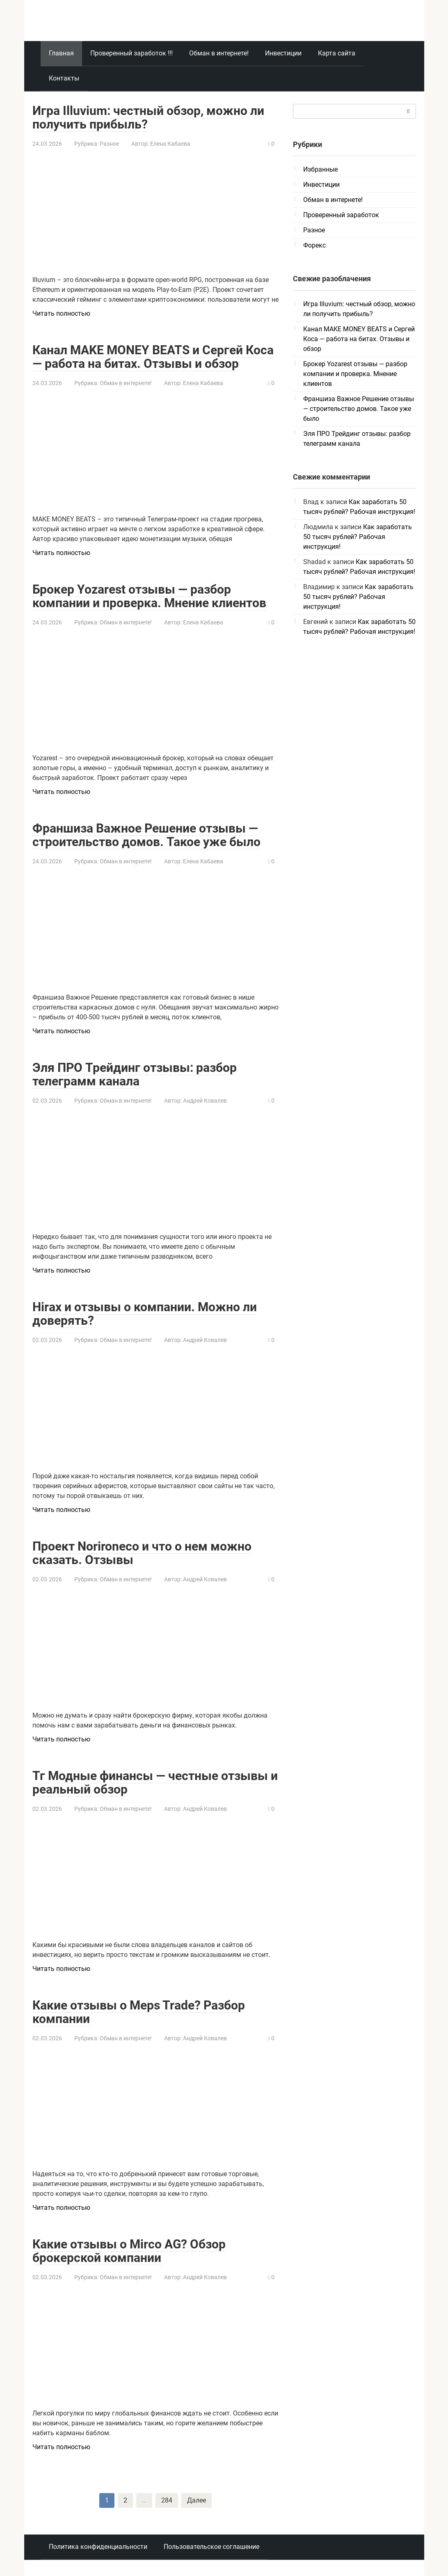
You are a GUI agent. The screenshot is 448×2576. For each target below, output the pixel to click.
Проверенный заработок (341, 215)
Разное (109, 143)
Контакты (64, 78)
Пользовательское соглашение (211, 2547)
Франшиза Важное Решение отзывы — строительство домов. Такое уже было (146, 835)
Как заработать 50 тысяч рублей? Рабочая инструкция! (357, 537)
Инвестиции (283, 53)
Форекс (314, 245)
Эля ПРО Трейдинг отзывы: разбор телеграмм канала (134, 1074)
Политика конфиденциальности (98, 2547)
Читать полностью (61, 313)
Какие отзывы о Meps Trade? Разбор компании (138, 2012)
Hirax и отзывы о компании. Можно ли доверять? (144, 1314)
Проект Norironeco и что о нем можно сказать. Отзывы (141, 1553)
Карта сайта (336, 53)
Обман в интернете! (219, 53)
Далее (196, 2500)
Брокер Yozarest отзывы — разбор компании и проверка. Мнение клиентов (149, 596)
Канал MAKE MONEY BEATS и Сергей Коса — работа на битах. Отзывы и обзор (153, 357)
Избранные (320, 169)
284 (166, 2500)
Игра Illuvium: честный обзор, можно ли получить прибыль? (148, 117)
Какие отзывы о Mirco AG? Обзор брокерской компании (129, 2251)
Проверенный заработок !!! (131, 53)
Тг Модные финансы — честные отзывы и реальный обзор (155, 1782)
